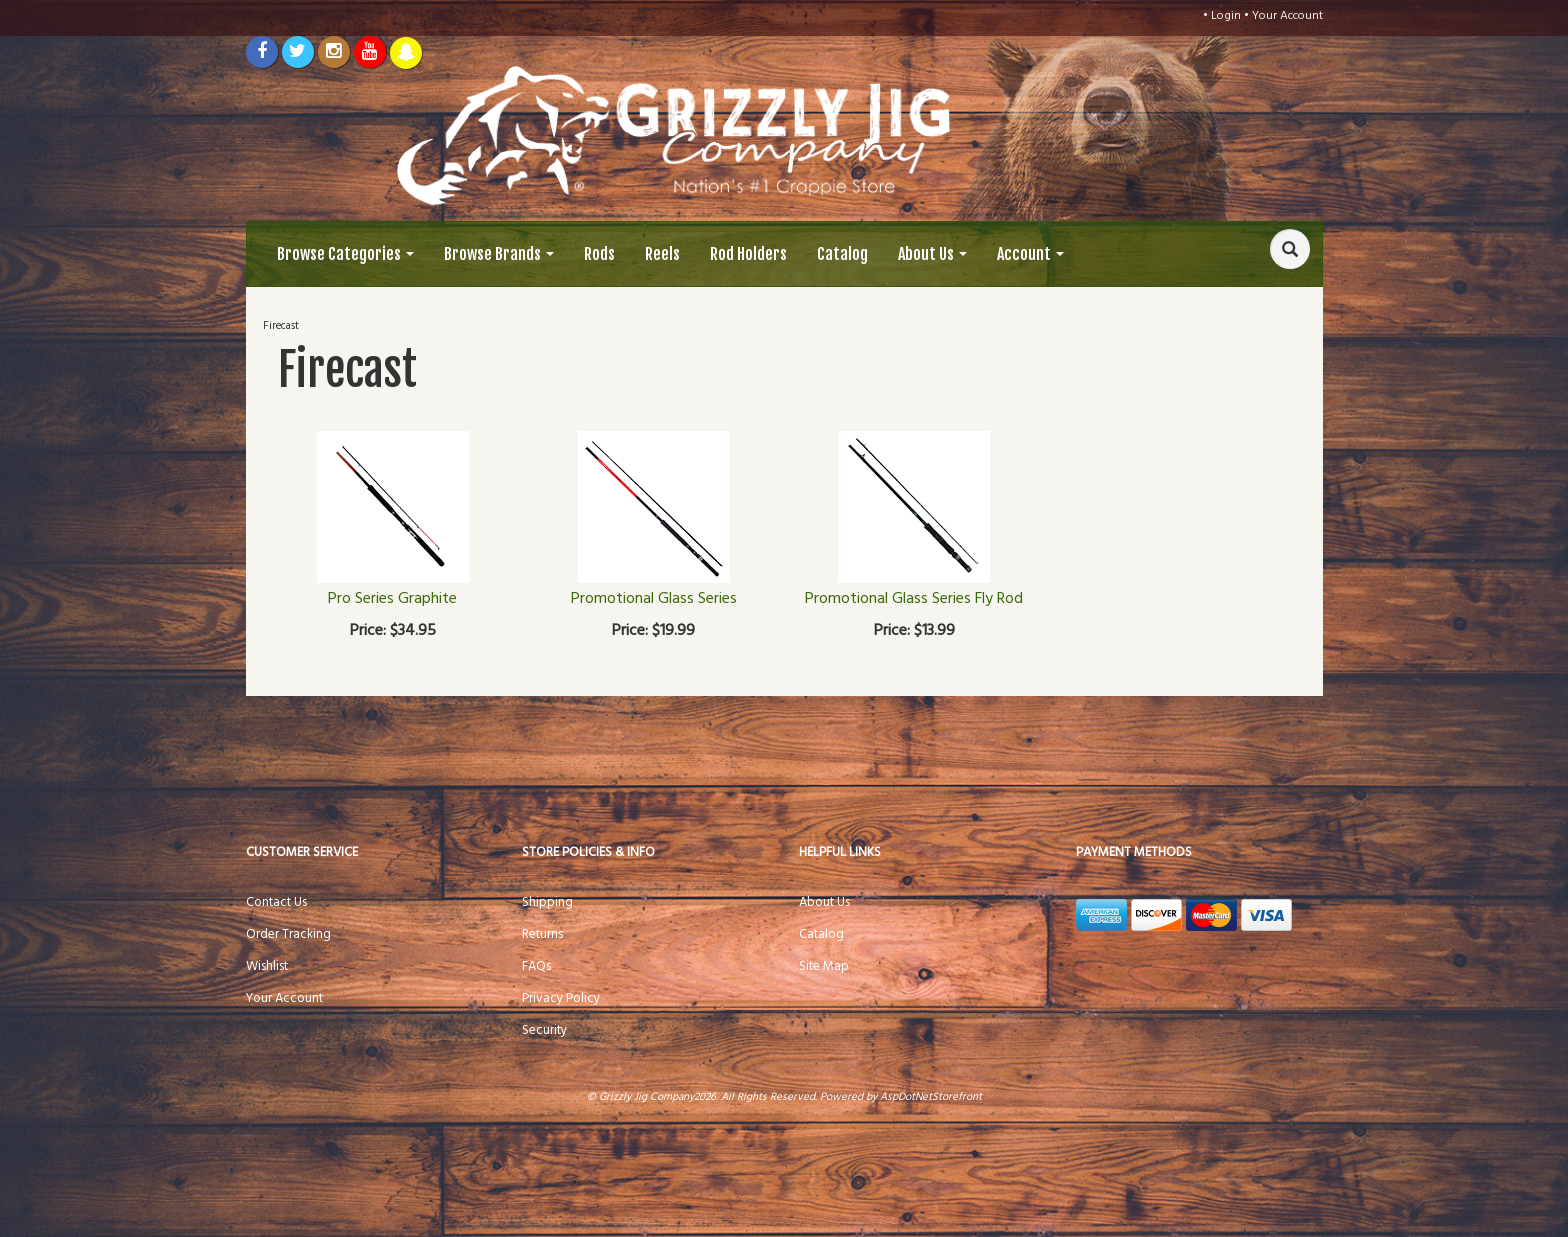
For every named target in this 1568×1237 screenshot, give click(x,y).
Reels (662, 254)
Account (1030, 254)
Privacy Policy (561, 998)
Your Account (1287, 16)
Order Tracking (288, 934)
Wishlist (267, 966)
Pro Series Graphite (392, 599)
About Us (932, 254)
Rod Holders (748, 254)
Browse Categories (345, 254)
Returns (542, 934)
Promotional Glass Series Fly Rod (914, 599)
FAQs (536, 966)
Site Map (824, 966)
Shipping (547, 902)
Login (1226, 16)
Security (544, 1030)
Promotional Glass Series (654, 599)
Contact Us (276, 902)
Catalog (842, 254)
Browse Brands (499, 254)
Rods (599, 254)
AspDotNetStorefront (931, 1097)
